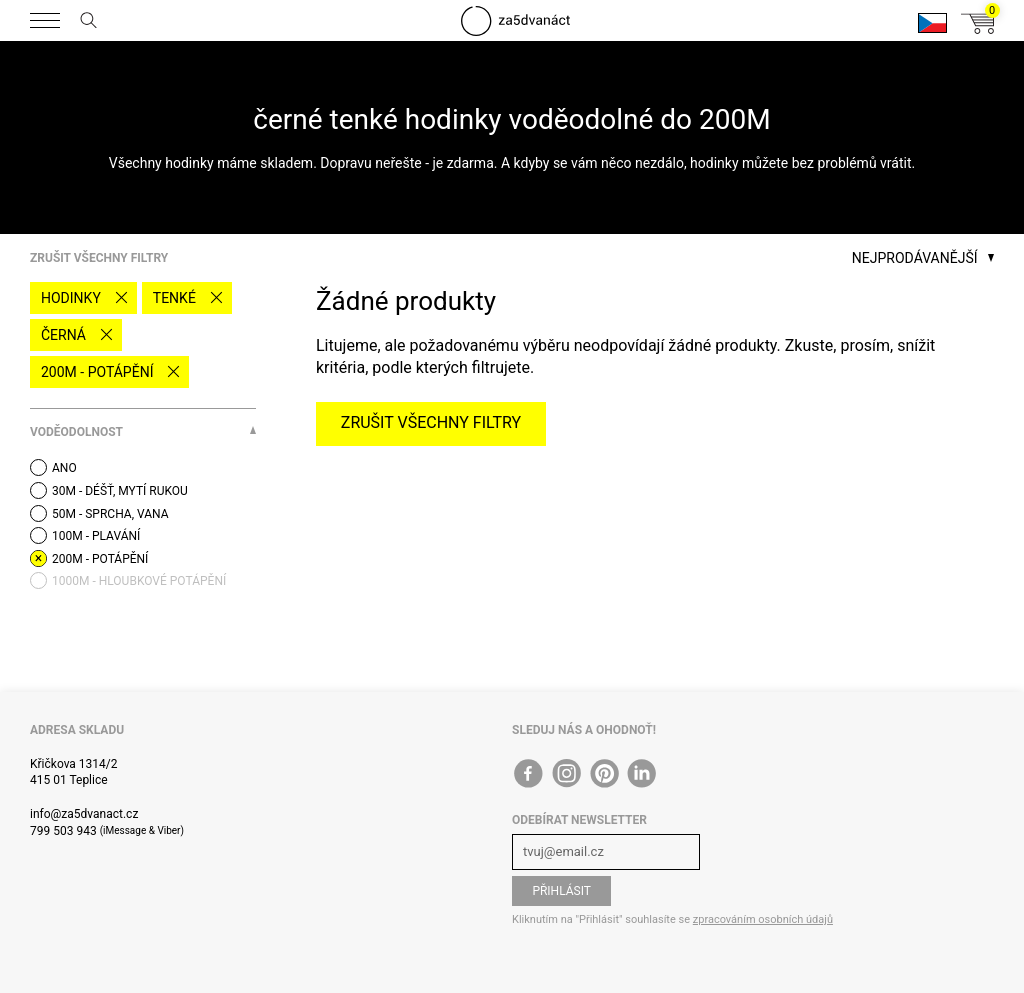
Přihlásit (561, 891)
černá (63, 335)
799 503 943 (63, 831)
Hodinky (71, 298)
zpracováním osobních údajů (763, 919)
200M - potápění (97, 372)
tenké (174, 298)
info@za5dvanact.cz (84, 814)
